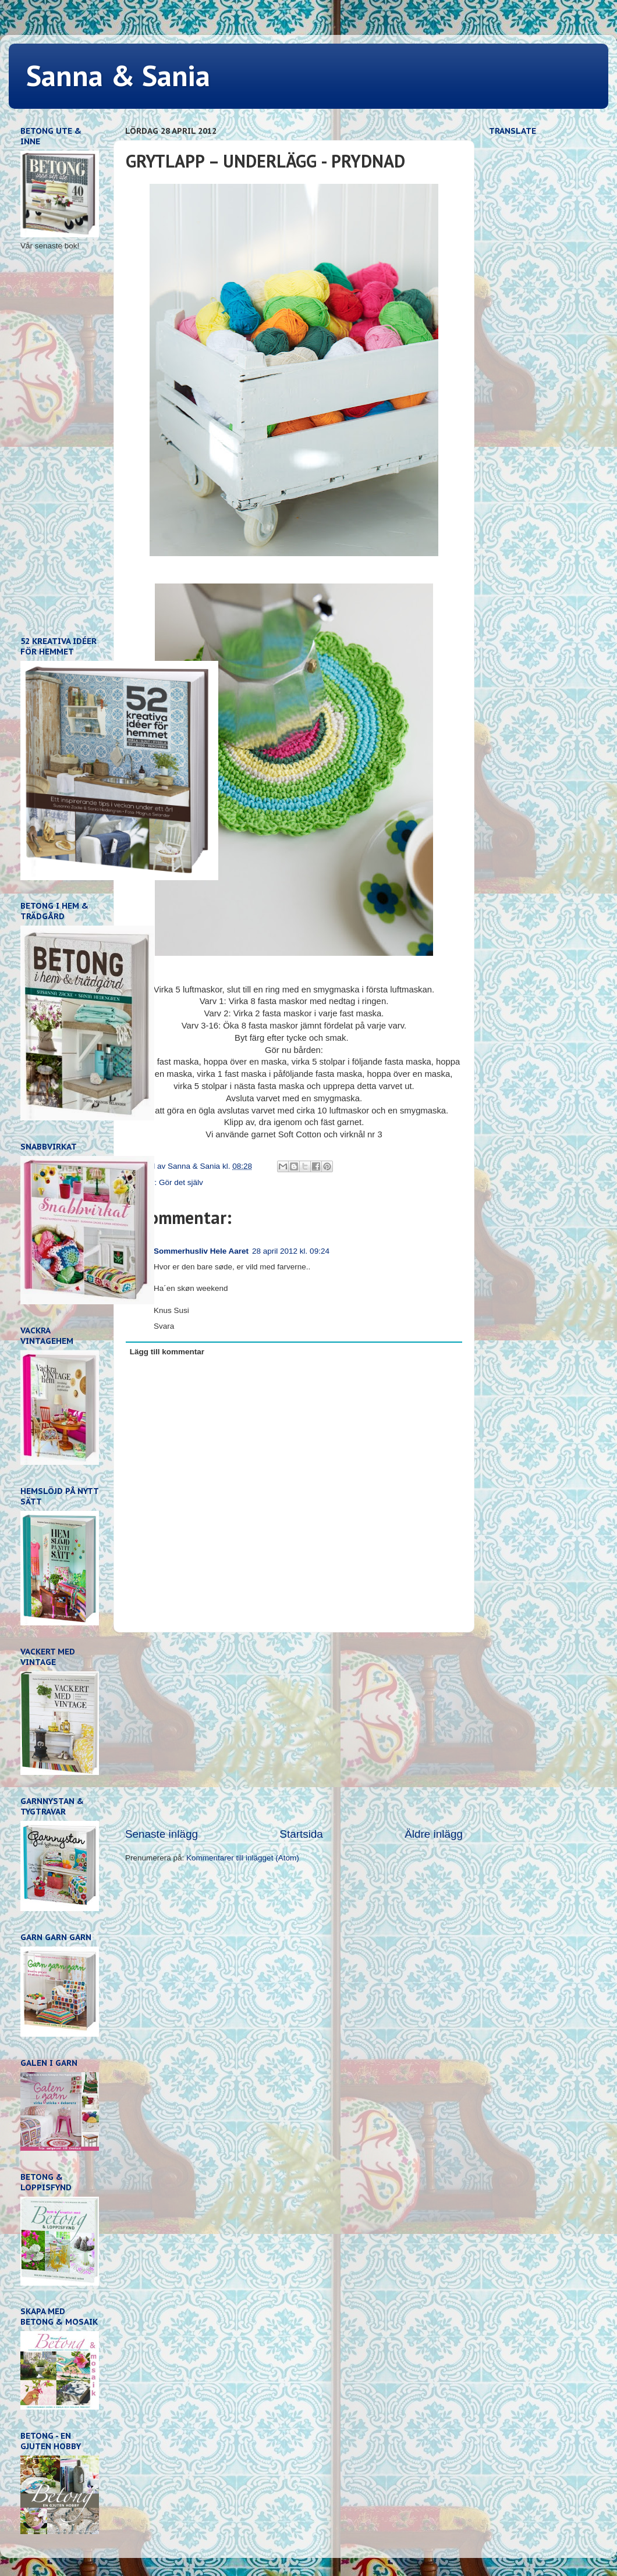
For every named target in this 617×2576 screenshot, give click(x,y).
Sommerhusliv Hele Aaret (201, 1251)
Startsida (301, 1834)
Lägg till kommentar (167, 1351)
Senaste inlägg (161, 1834)
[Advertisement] (294, 1729)
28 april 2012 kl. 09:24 (290, 1251)
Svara (164, 1326)
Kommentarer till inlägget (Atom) (242, 1857)
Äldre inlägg (434, 1834)
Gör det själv (181, 1182)
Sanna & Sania (118, 75)
